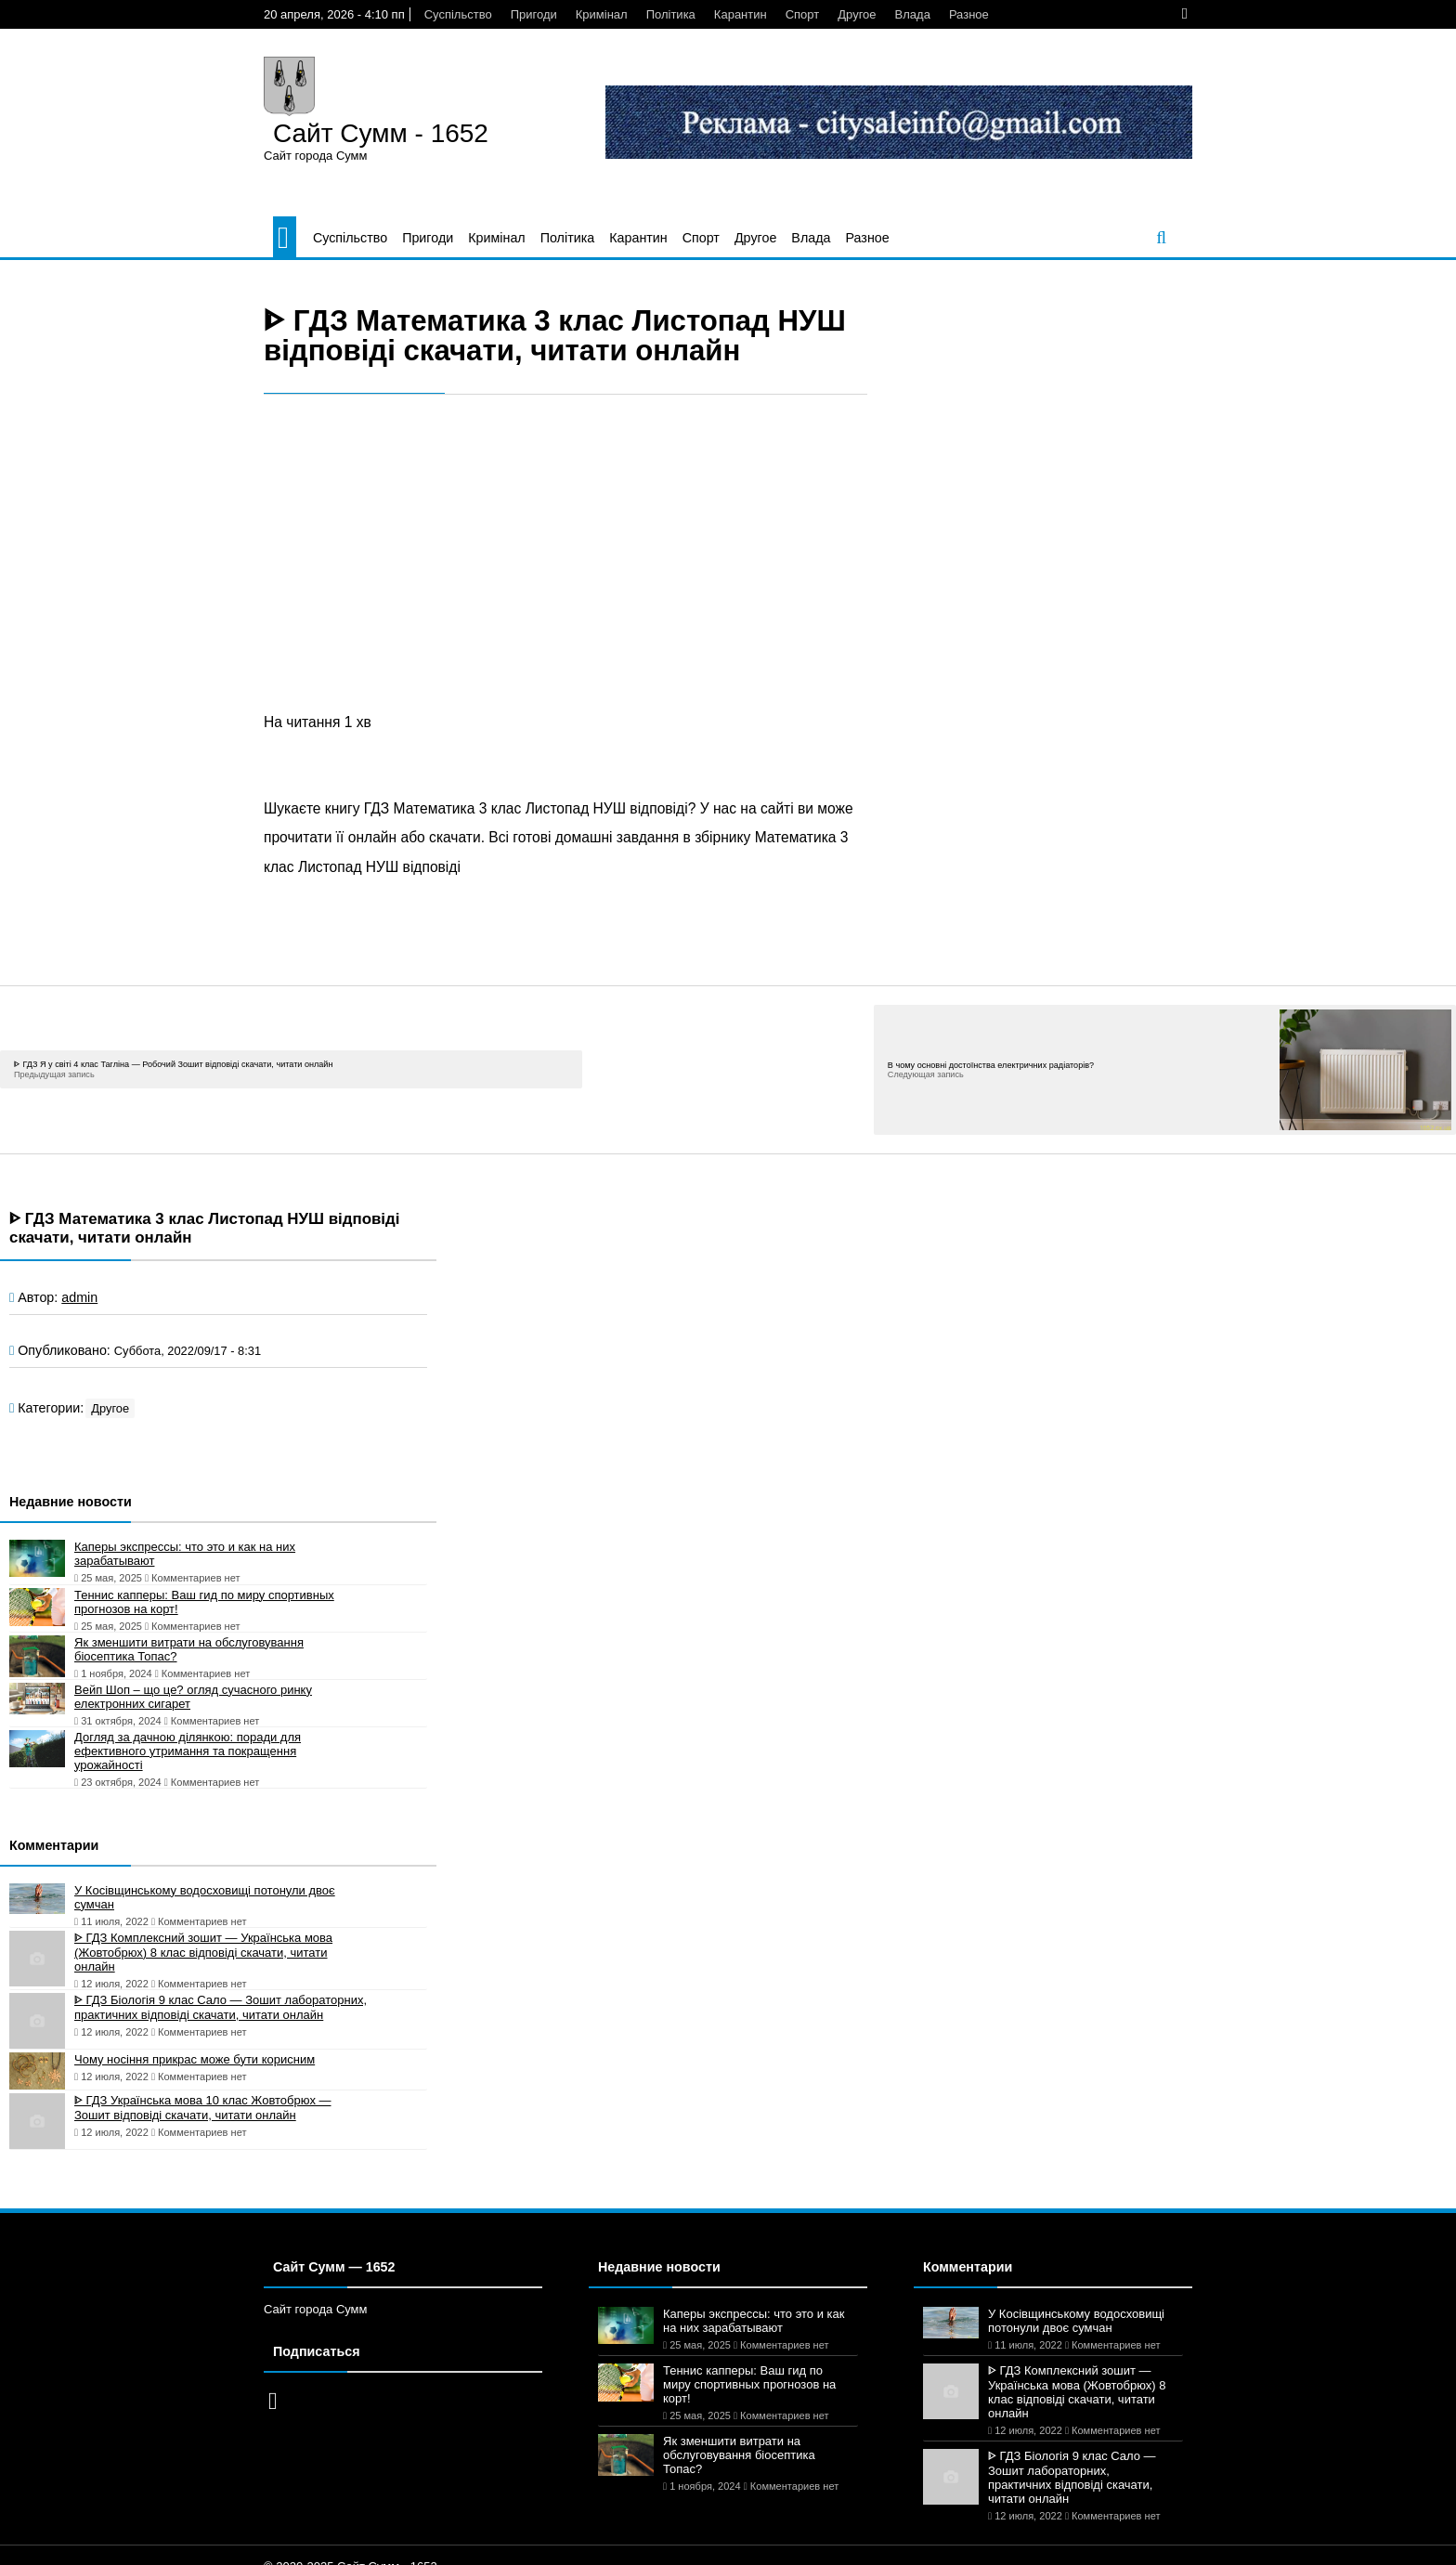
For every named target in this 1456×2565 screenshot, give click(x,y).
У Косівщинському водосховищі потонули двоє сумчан (204, 1897)
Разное (969, 14)
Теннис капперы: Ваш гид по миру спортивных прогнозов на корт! (204, 1602)
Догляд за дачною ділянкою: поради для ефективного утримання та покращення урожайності (187, 1751)
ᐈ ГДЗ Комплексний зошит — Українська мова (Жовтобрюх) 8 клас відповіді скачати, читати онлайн (203, 1952)
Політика (671, 14)
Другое (857, 14)
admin (79, 1297)
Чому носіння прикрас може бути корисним (194, 2059)
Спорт (803, 14)
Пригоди (534, 14)
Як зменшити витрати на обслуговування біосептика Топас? (189, 1649)
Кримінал (602, 14)
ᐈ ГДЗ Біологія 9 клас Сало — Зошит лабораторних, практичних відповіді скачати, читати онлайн (220, 2007)
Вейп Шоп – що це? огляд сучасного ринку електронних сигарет (193, 1697)
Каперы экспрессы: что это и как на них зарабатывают (184, 1554)
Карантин (740, 14)
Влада (912, 14)
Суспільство (458, 14)
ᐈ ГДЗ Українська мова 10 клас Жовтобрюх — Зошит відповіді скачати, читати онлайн (203, 2107)
